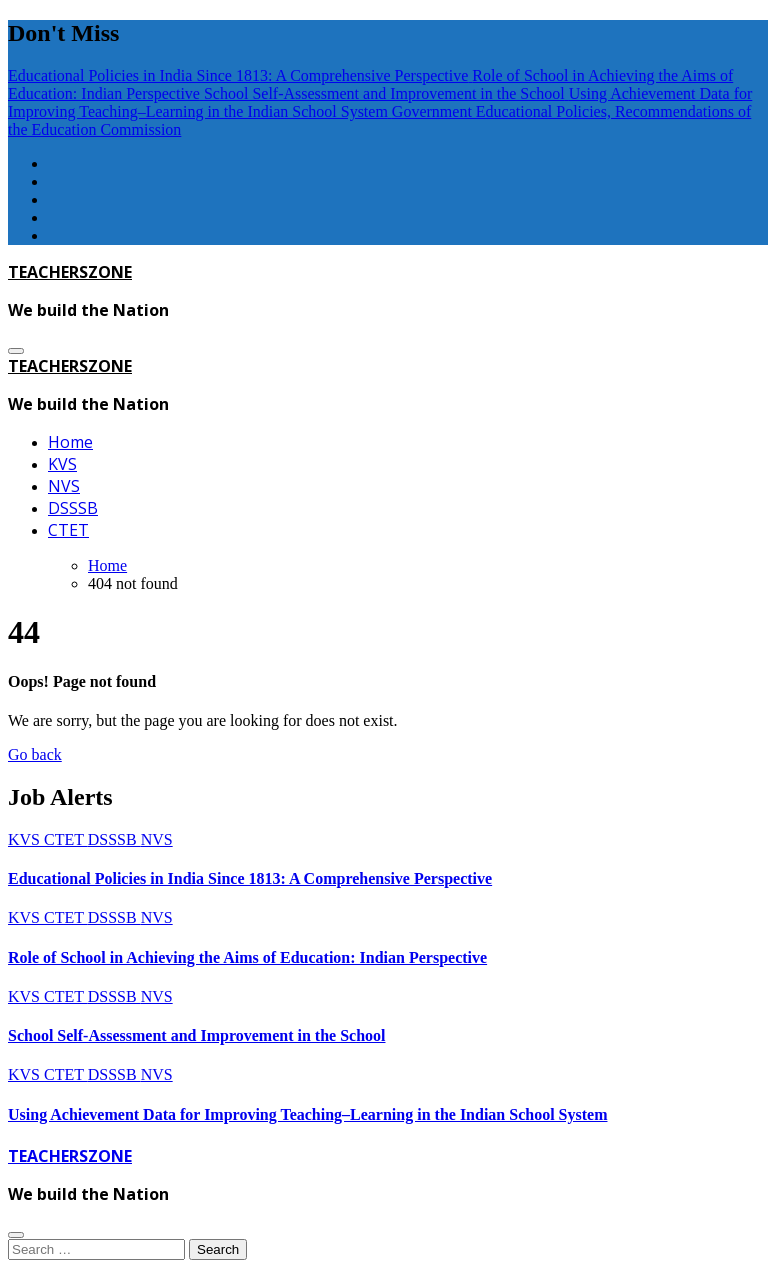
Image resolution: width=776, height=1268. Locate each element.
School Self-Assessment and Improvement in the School (197, 1035)
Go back (35, 754)
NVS (64, 486)
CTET (68, 530)
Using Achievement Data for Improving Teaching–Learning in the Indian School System (307, 1114)
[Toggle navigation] (16, 351)
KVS (62, 464)
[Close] (16, 1235)
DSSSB (73, 508)
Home (70, 442)
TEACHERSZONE (70, 272)
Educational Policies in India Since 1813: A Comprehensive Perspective (250, 878)
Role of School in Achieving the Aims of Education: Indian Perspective (247, 957)
